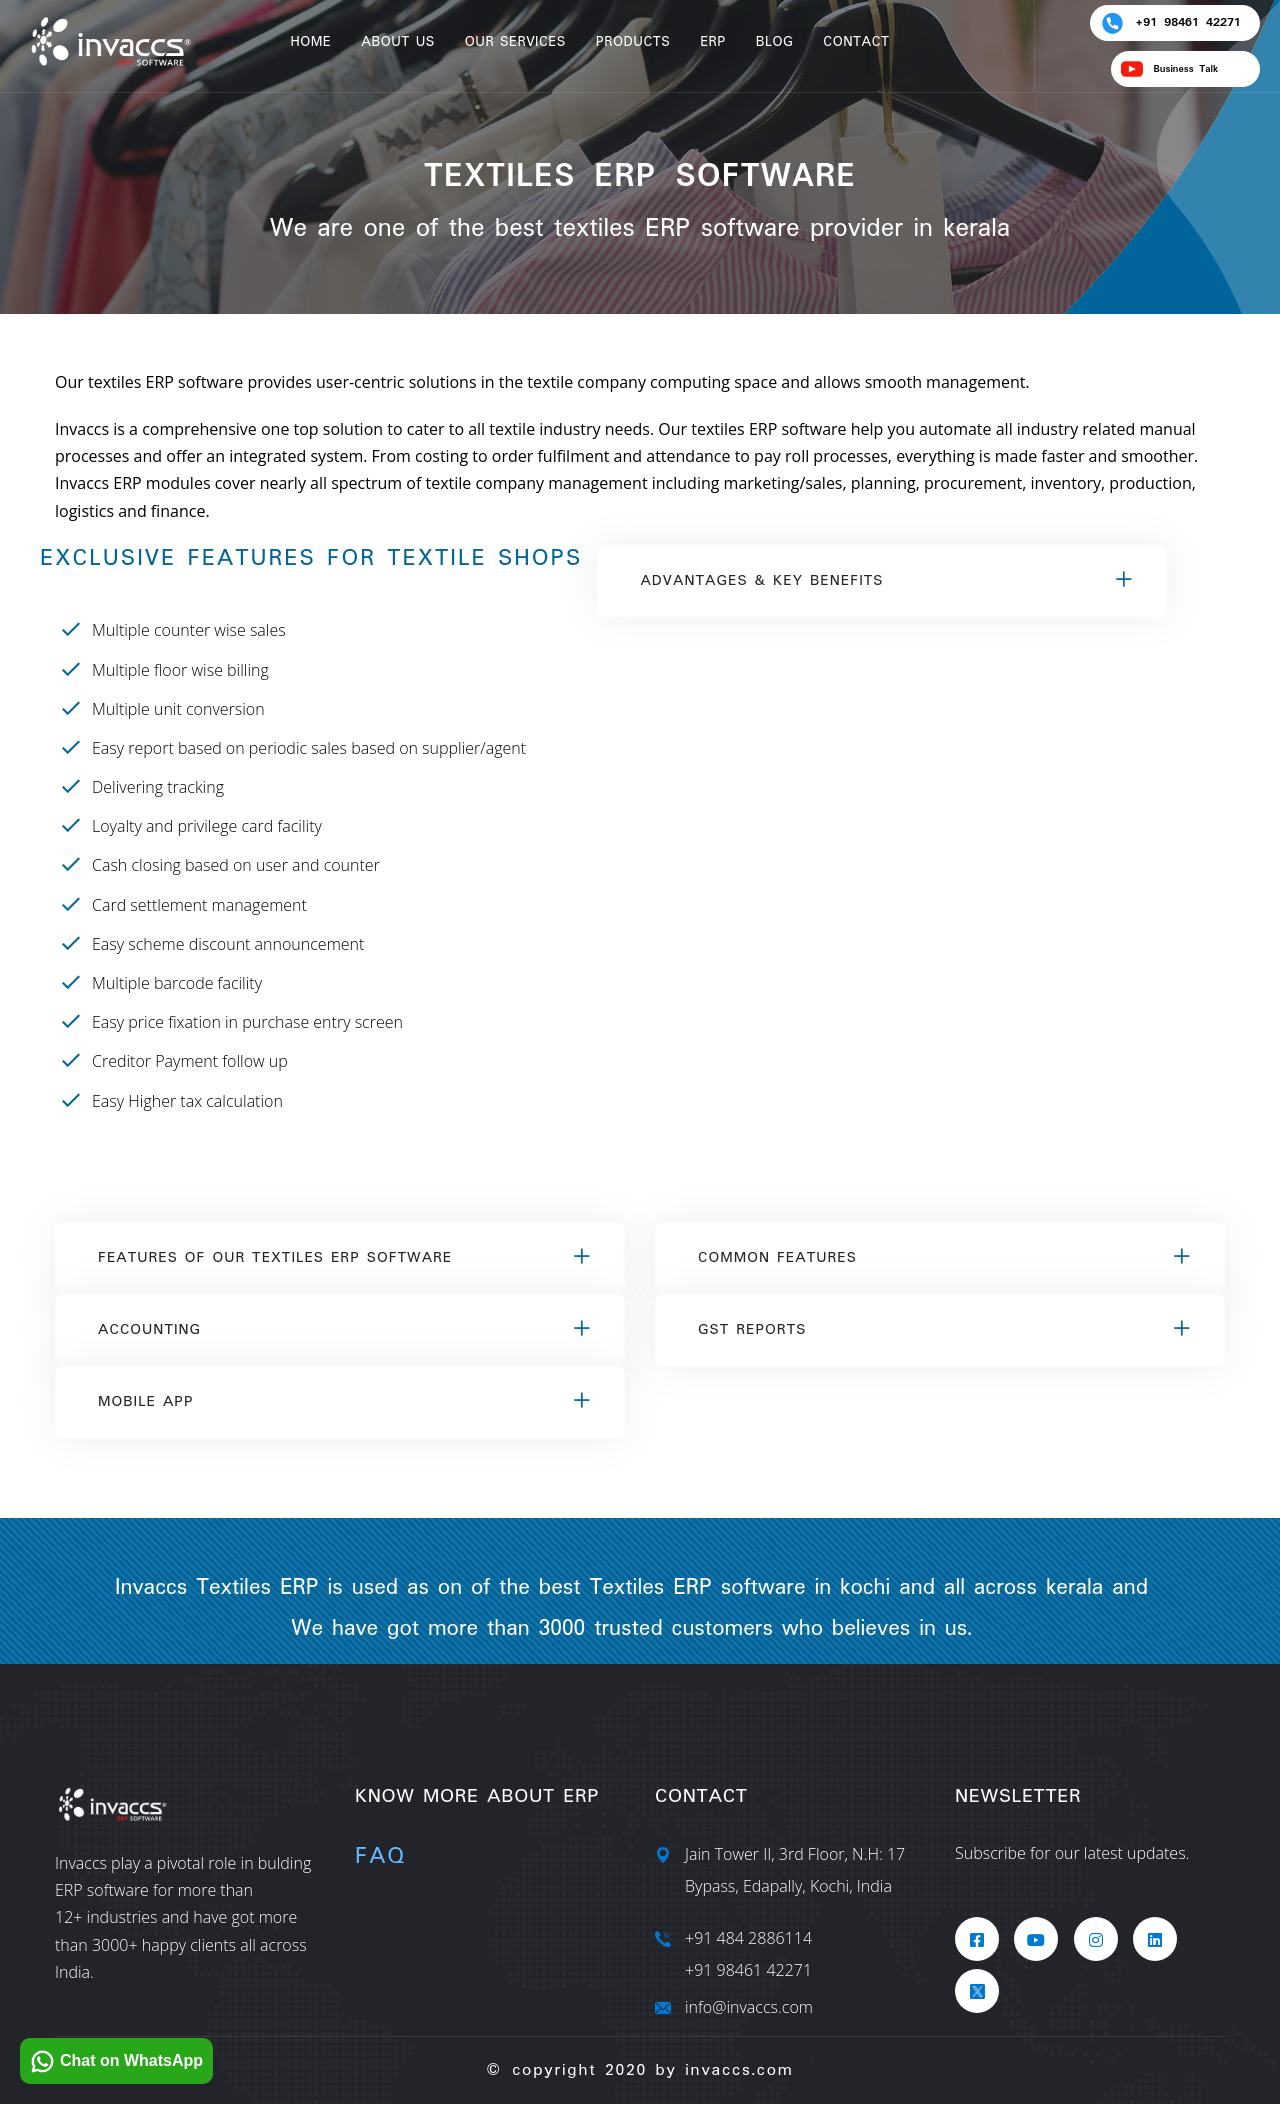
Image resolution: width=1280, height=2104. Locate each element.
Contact (856, 42)
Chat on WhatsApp (114, 2061)
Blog (775, 42)
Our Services (515, 42)
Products (633, 42)
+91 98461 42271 (748, 1970)
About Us (398, 42)
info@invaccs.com (749, 2007)
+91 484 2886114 (748, 1938)
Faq (380, 1856)
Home (310, 42)
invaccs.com (739, 2070)
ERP (713, 42)
